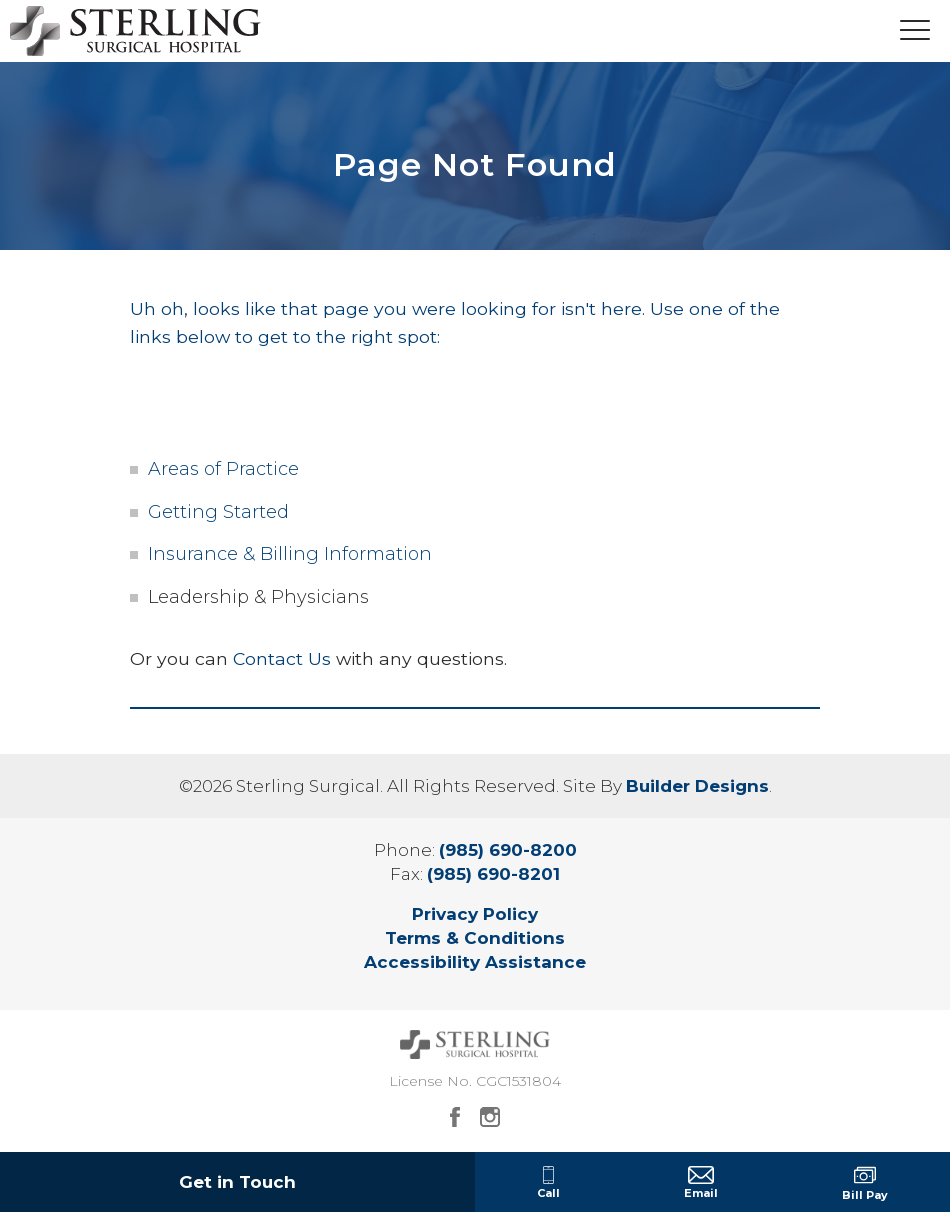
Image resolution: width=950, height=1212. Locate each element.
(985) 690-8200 (508, 850)
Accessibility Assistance (475, 962)
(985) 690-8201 (493, 874)
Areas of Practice (223, 469)
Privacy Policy (475, 914)
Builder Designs (697, 786)
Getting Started (218, 512)
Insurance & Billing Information (290, 554)
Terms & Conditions (475, 938)
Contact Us (282, 658)
